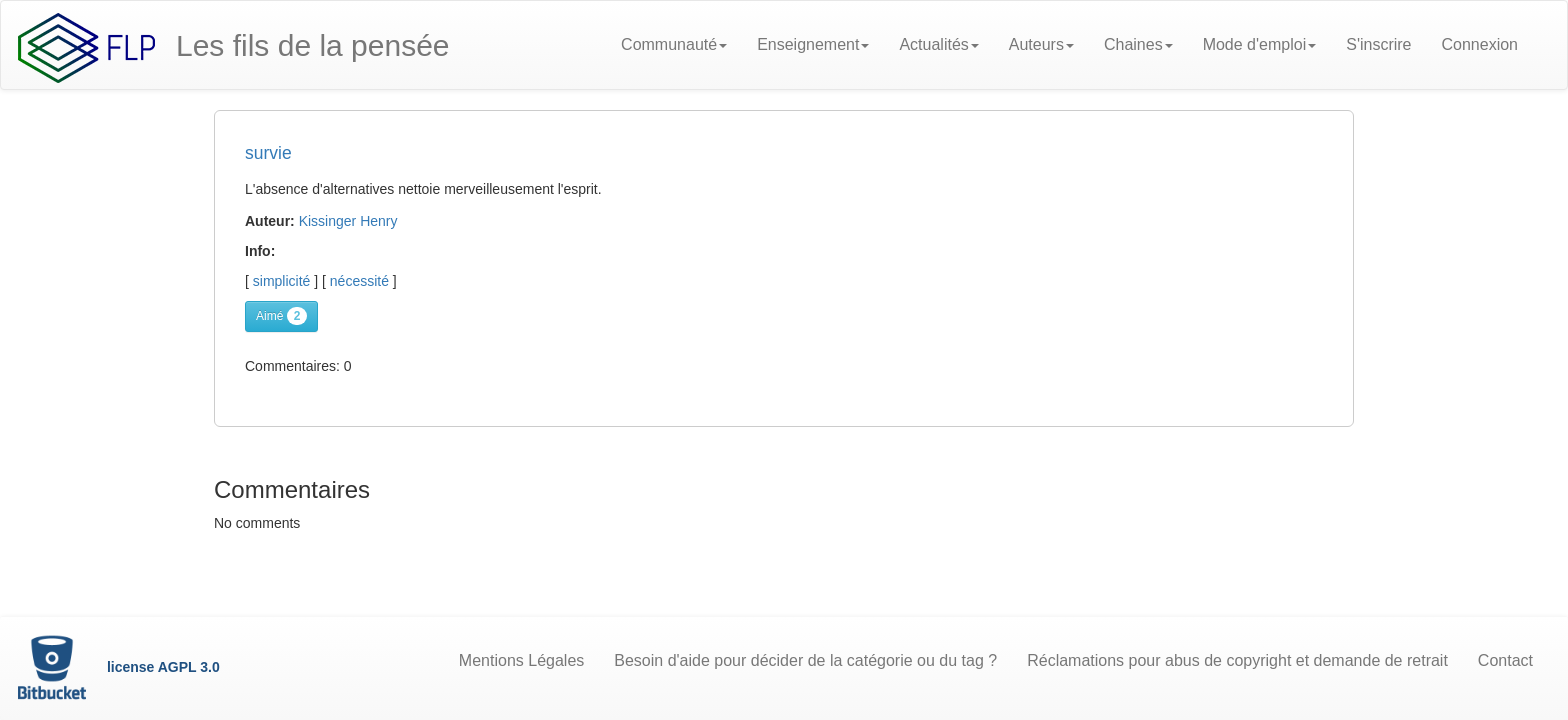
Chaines (1138, 44)
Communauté (674, 44)
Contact (1505, 660)
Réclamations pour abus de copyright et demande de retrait (1237, 660)
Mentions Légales (521, 660)
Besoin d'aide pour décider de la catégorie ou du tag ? (805, 660)
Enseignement (813, 44)
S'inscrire (1378, 44)
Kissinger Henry (348, 221)
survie (268, 153)
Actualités (938, 44)
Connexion (1480, 44)
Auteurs (1041, 44)
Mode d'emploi (1260, 44)
